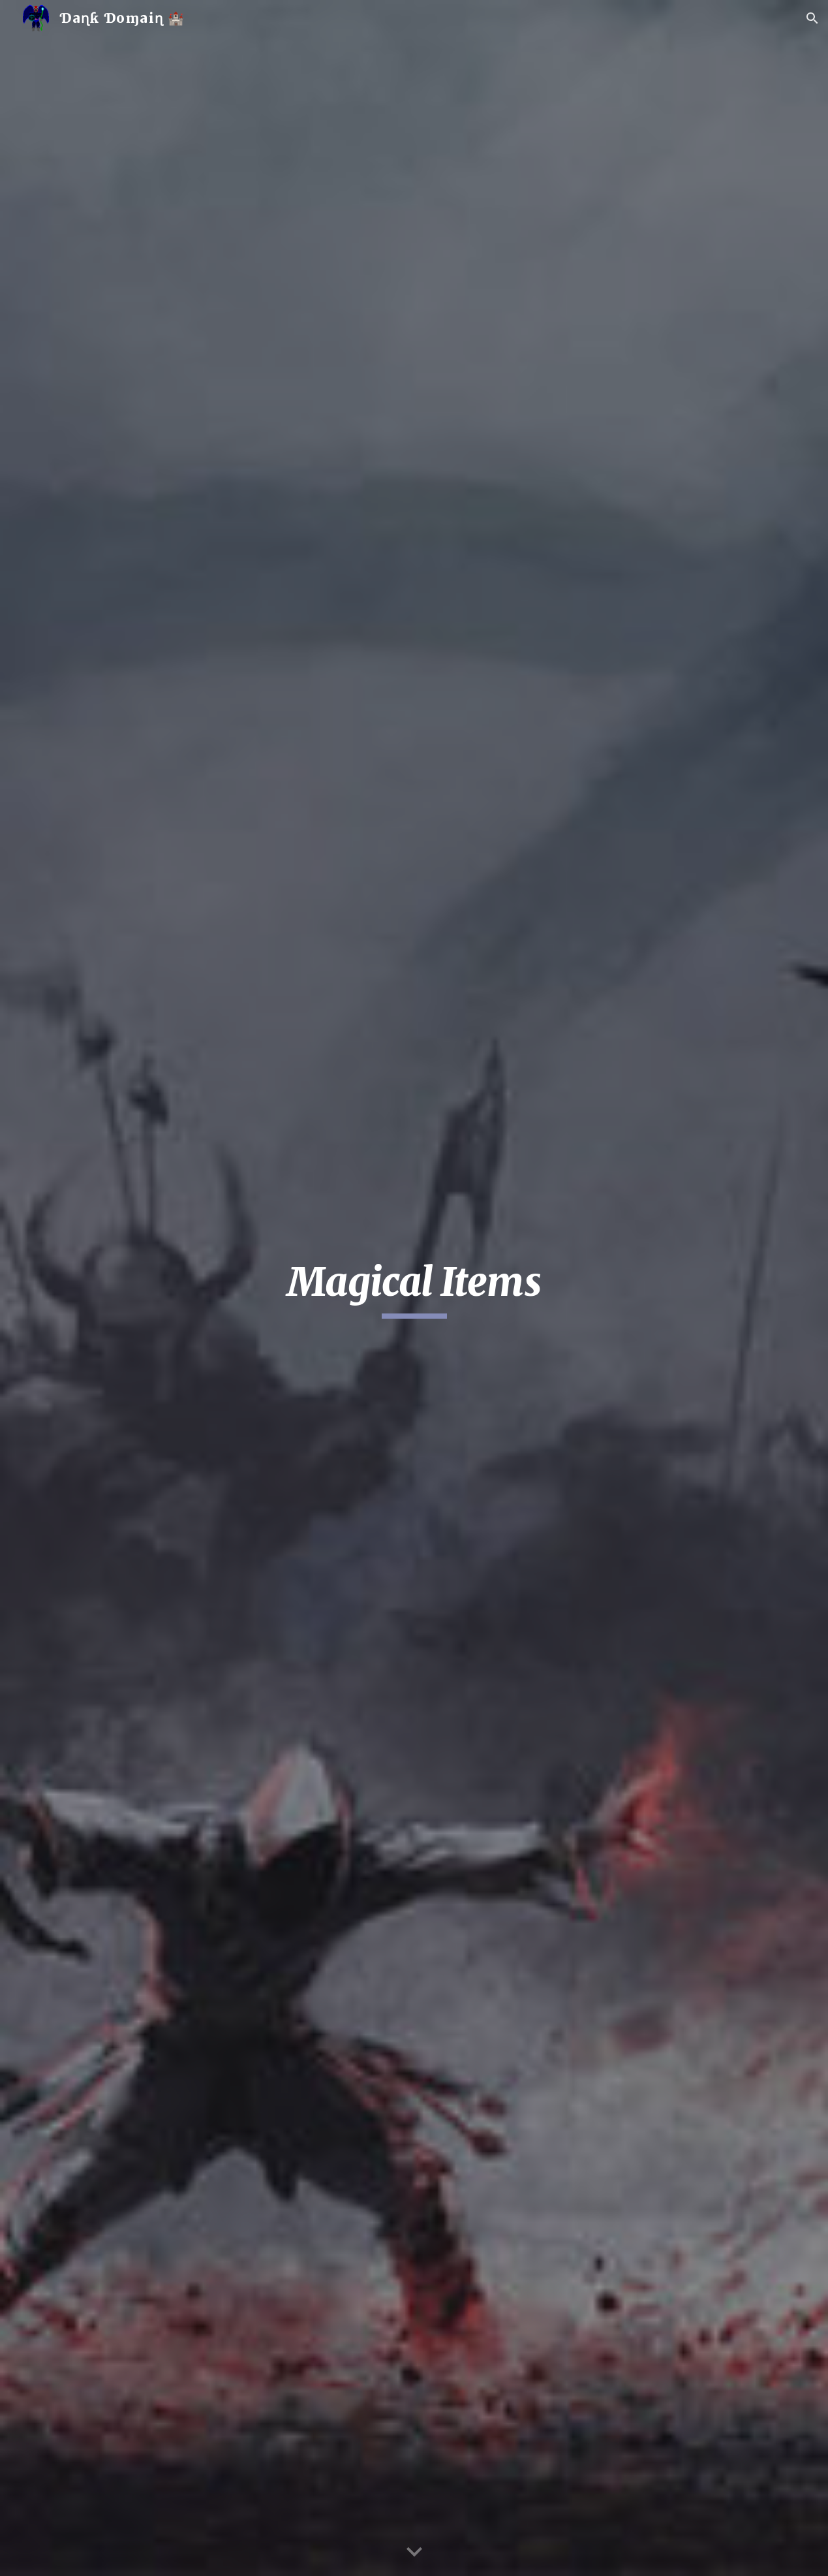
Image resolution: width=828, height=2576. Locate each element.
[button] (812, 18)
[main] (414, 1288)
